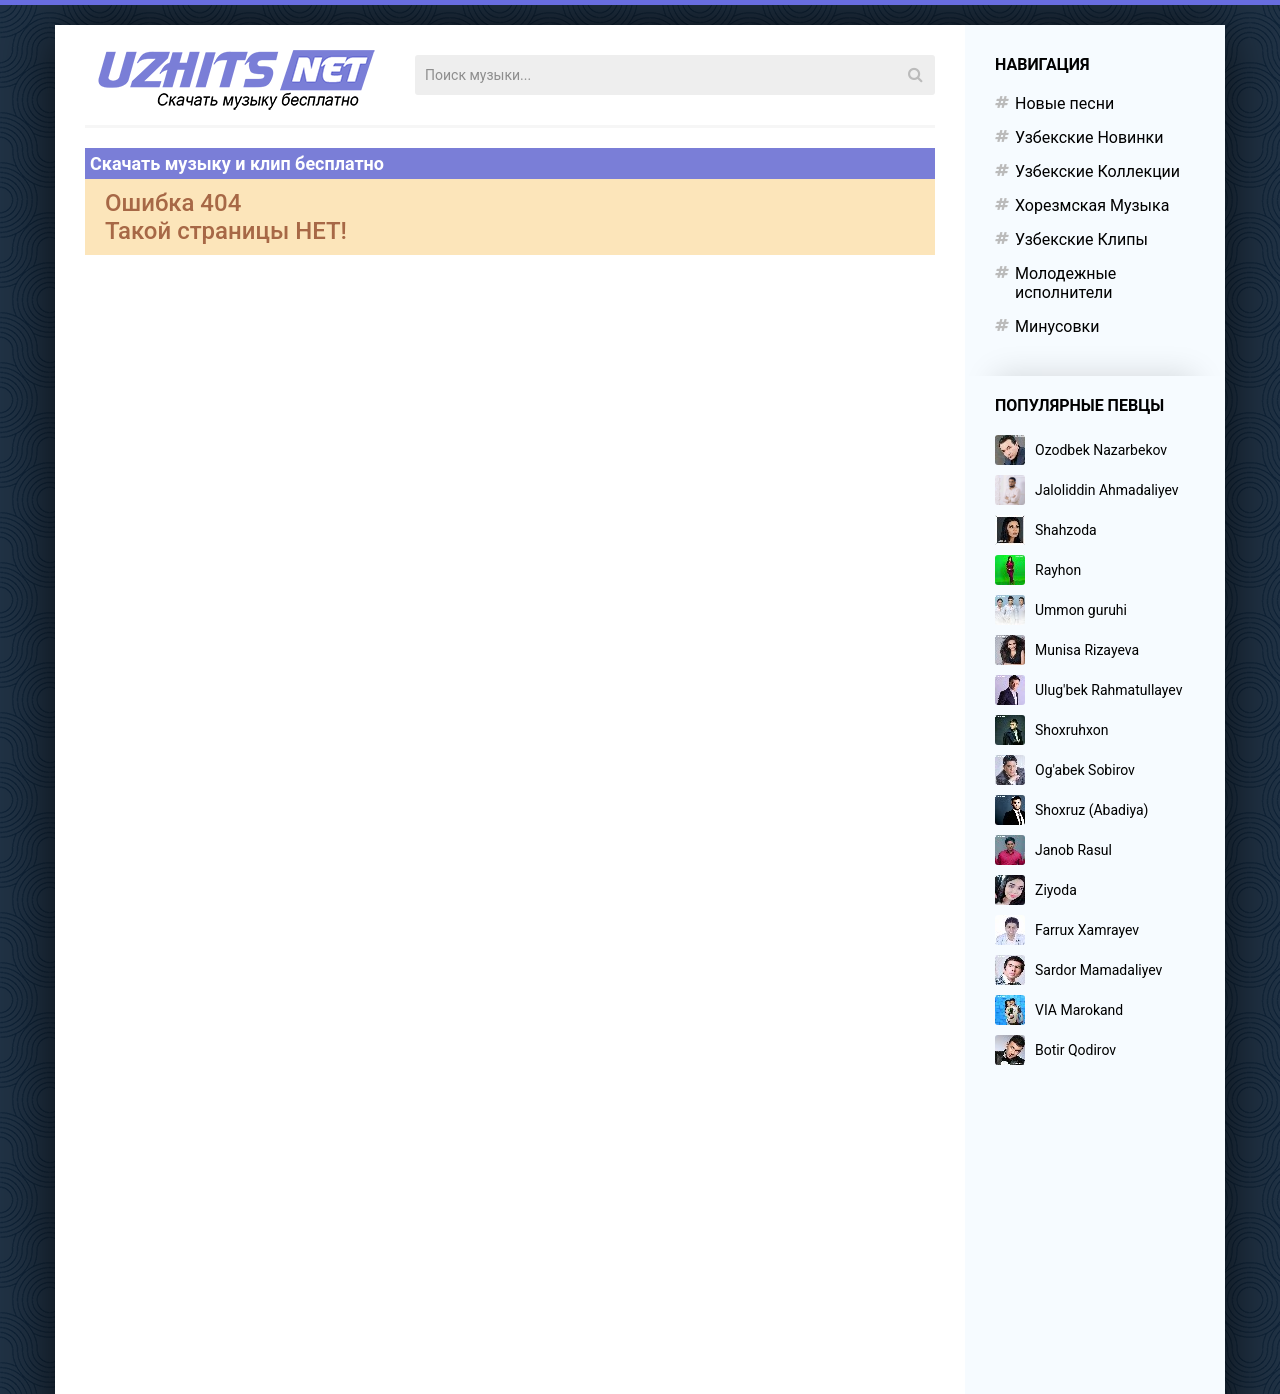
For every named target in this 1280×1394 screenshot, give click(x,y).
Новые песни (1064, 103)
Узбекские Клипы (1081, 239)
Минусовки (1057, 326)
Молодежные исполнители (1065, 283)
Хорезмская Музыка (1092, 205)
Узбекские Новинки (1089, 137)
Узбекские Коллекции (1097, 171)
